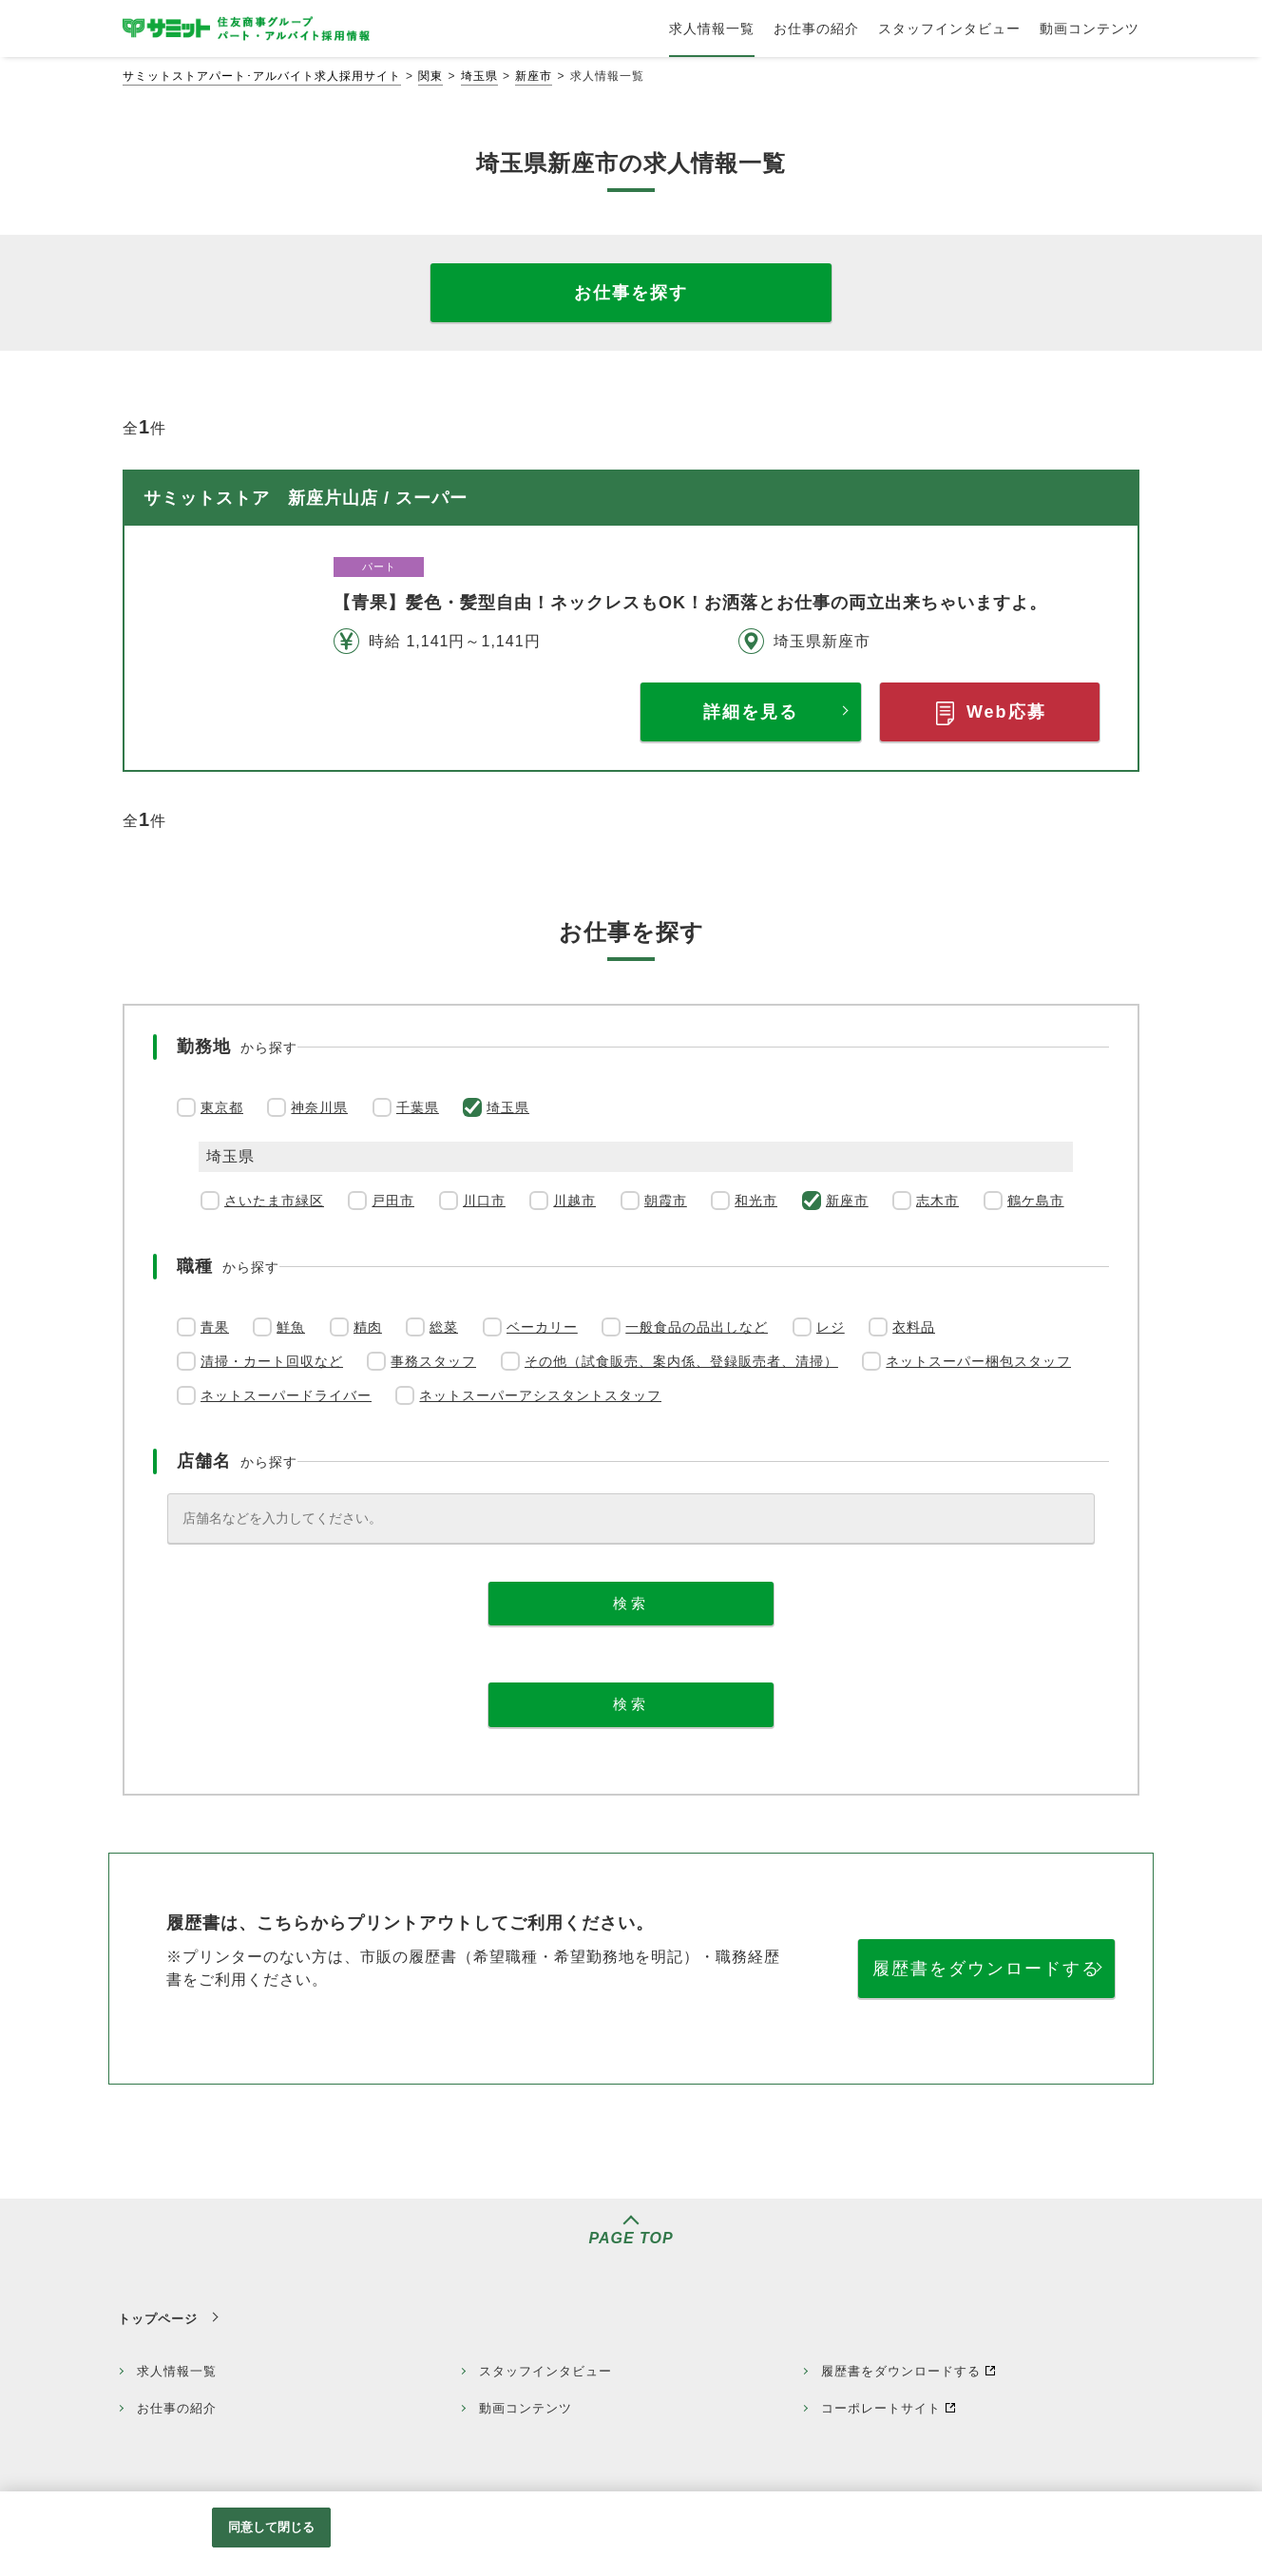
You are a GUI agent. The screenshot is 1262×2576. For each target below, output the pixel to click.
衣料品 (913, 1327)
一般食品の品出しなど (696, 1327)
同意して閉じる (272, 2527)
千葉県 (417, 1107)
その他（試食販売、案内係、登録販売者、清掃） (681, 1361)
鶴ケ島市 (1035, 1200)
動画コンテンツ (525, 2408)
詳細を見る (750, 711)
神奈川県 (319, 1107)
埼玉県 (479, 76)
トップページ (158, 2319)
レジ (830, 1327)
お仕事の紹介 (177, 2408)
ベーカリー (542, 1327)
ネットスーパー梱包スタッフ (978, 1361)
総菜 (444, 1327)
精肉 (368, 1327)
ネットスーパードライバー (286, 1395)
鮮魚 (291, 1327)
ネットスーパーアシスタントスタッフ (540, 1395)
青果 (215, 1327)
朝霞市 (665, 1200)
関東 (430, 76)
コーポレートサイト (881, 2408)
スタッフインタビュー (545, 2371)
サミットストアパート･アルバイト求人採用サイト (262, 76)
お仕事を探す (631, 292)
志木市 (937, 1200)
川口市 (484, 1200)
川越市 (574, 1200)
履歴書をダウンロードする (986, 1968)
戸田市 (393, 1200)
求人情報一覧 (177, 2371)
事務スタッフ (433, 1361)
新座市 (533, 76)
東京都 (222, 1107)
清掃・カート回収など (272, 1361)
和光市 (756, 1200)
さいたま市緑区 (274, 1200)
